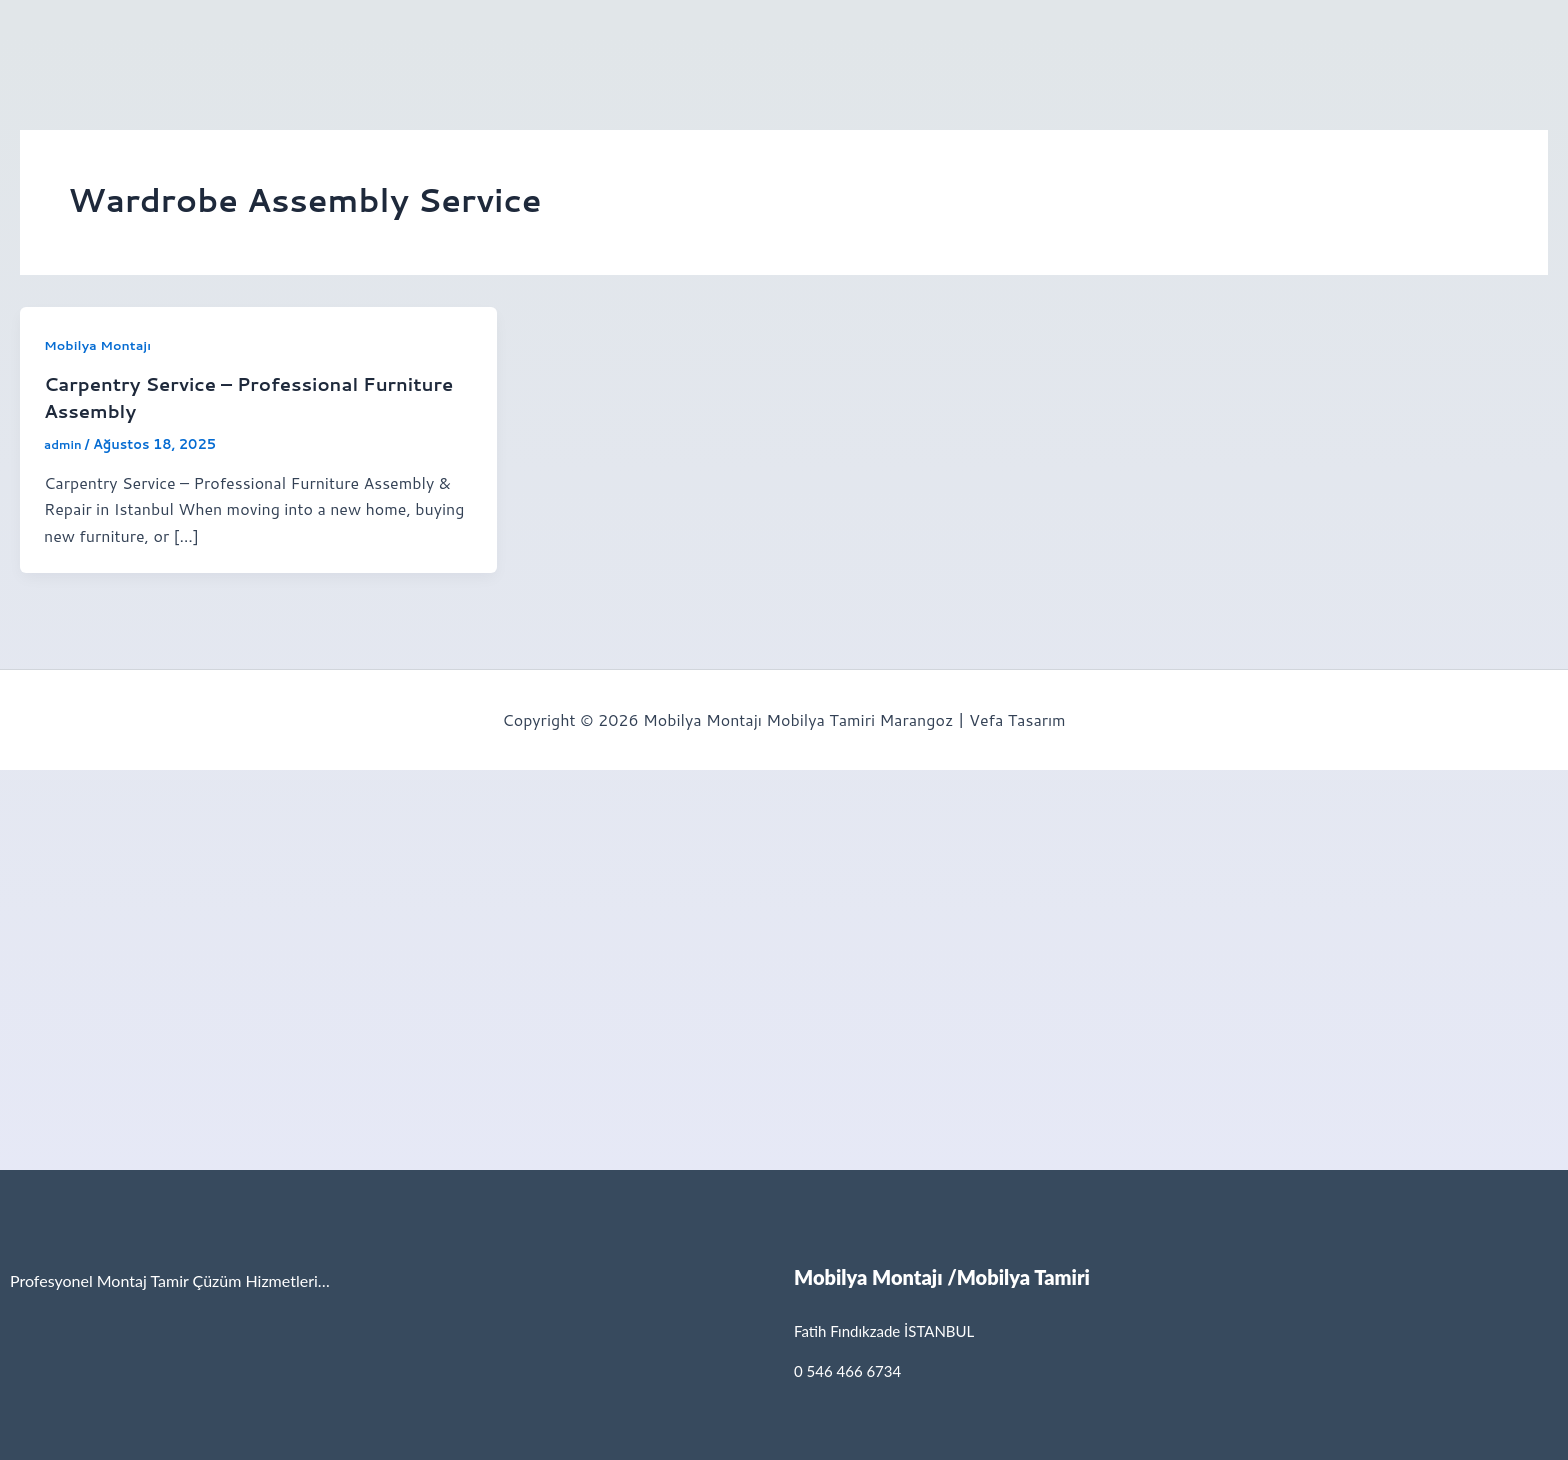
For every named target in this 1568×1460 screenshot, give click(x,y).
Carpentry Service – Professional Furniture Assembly (216, 396)
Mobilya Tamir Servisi (335, 32)
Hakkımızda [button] (170, 32)
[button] (175, 33)
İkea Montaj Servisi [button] (663, 32)
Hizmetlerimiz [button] (499, 32)
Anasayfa (60, 32)
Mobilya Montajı (102, 345)
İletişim (802, 32)
